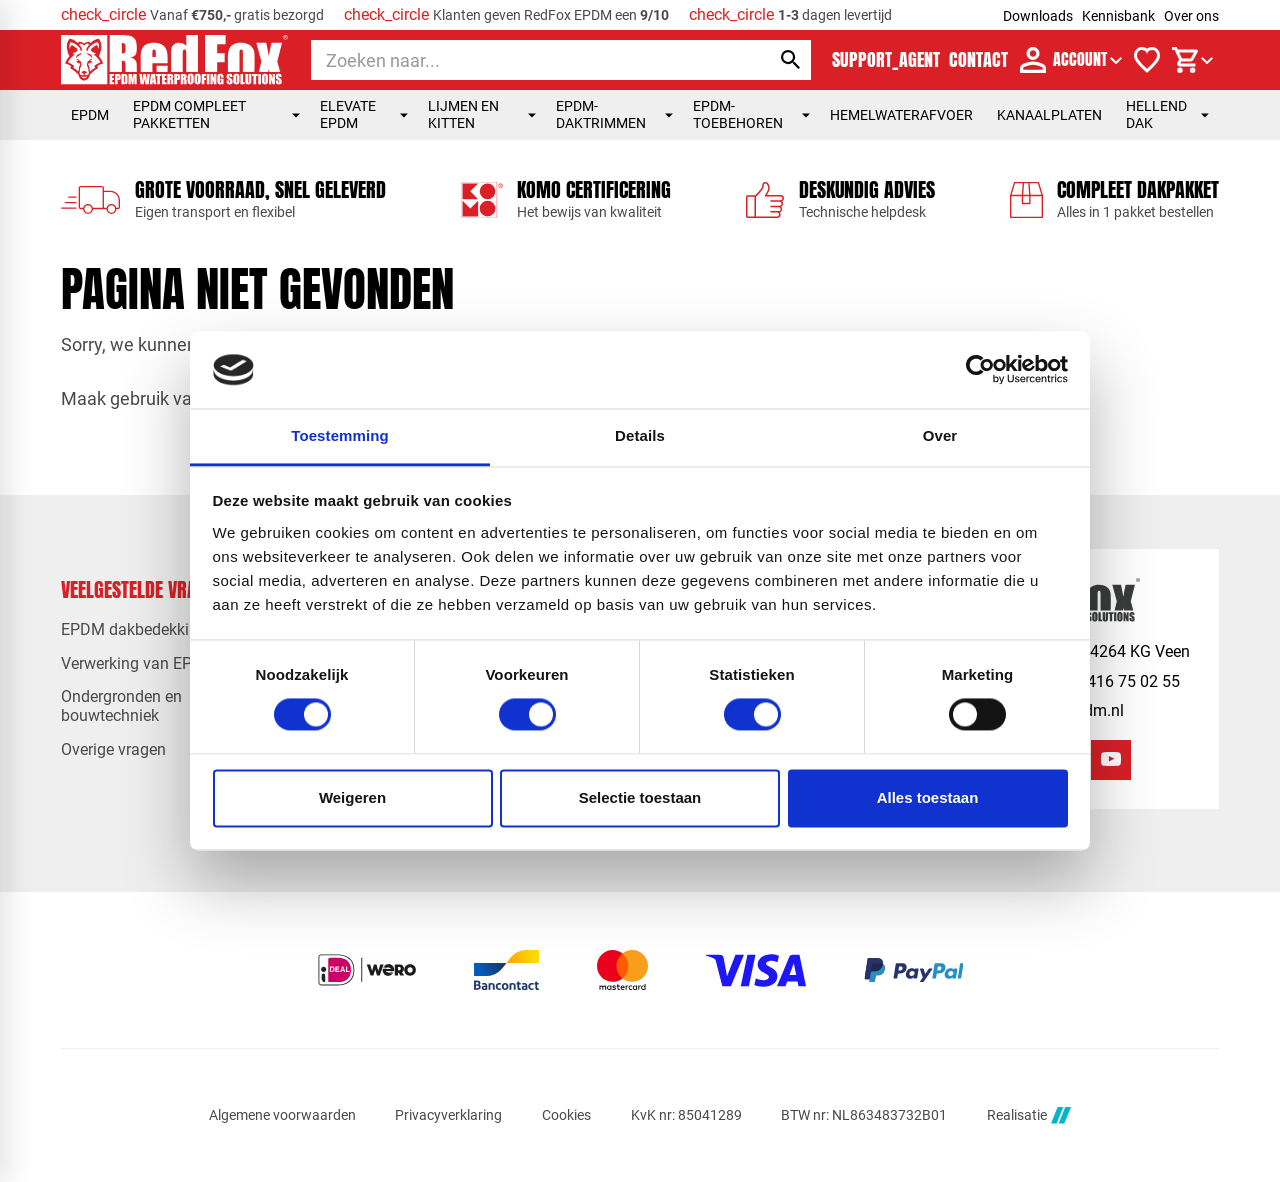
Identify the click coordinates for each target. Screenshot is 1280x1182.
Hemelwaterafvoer (901, 115)
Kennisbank (1118, 16)
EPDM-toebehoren (751, 114)
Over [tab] (940, 435)
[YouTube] (1111, 760)
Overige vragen (113, 749)
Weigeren (352, 797)
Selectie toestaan (640, 797)
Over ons (1191, 16)
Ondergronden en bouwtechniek (121, 706)
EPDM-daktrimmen (614, 114)
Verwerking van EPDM (139, 663)
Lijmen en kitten (482, 114)
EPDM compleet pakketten (216, 114)
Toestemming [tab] (340, 435)
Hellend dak (1167, 114)
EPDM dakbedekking (134, 629)
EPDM (90, 115)
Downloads (1038, 16)
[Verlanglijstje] (1147, 60)
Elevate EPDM (364, 114)
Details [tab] (640, 435)
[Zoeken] (522, 60)
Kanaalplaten (1049, 115)
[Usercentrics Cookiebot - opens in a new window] (980, 370)
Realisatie (1029, 1115)
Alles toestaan (928, 797)
